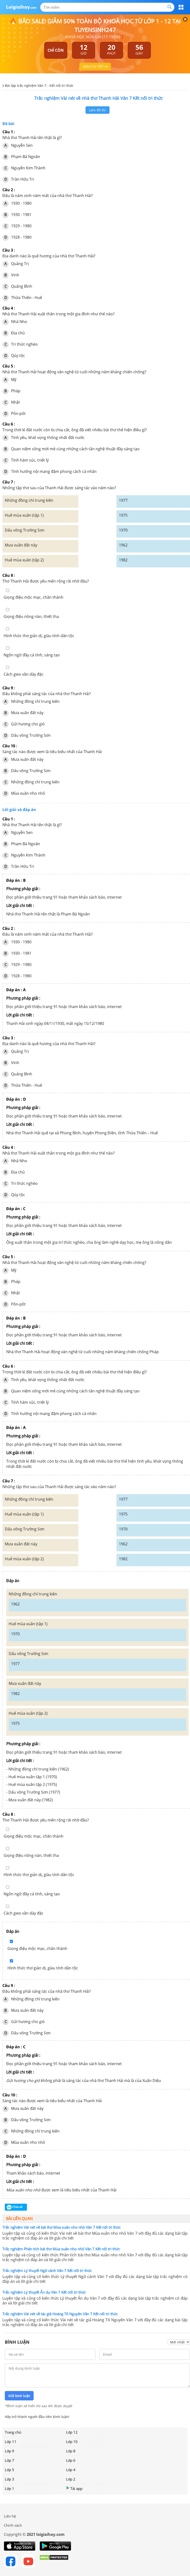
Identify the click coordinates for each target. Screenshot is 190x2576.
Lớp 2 (70, 2479)
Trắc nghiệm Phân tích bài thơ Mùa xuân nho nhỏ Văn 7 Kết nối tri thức (61, 2248)
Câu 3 (7, 250)
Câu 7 (7, 482)
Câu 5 (7, 366)
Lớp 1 (9, 2488)
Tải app (74, 2488)
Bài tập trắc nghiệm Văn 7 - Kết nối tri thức (39, 85)
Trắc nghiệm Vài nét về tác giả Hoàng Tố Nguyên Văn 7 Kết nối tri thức (60, 2313)
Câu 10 (8, 746)
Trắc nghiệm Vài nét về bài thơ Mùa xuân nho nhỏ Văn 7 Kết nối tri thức (61, 2227)
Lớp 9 (9, 2451)
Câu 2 (7, 189)
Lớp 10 (72, 2441)
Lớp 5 (9, 2469)
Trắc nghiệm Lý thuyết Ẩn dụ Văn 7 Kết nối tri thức (44, 2292)
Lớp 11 (10, 2441)
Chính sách (13, 2525)
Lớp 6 (70, 2460)
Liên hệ (10, 2516)
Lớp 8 (70, 2451)
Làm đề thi (97, 110)
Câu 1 (7, 131)
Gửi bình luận (19, 2396)
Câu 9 (7, 688)
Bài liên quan (19, 2218)
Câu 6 (7, 424)
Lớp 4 (70, 2469)
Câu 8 (7, 575)
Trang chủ (13, 2432)
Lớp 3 (9, 2479)
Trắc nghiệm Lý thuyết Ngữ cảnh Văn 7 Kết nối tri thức (47, 2270)
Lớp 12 (72, 2432)
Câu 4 (7, 308)
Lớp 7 (9, 2460)
